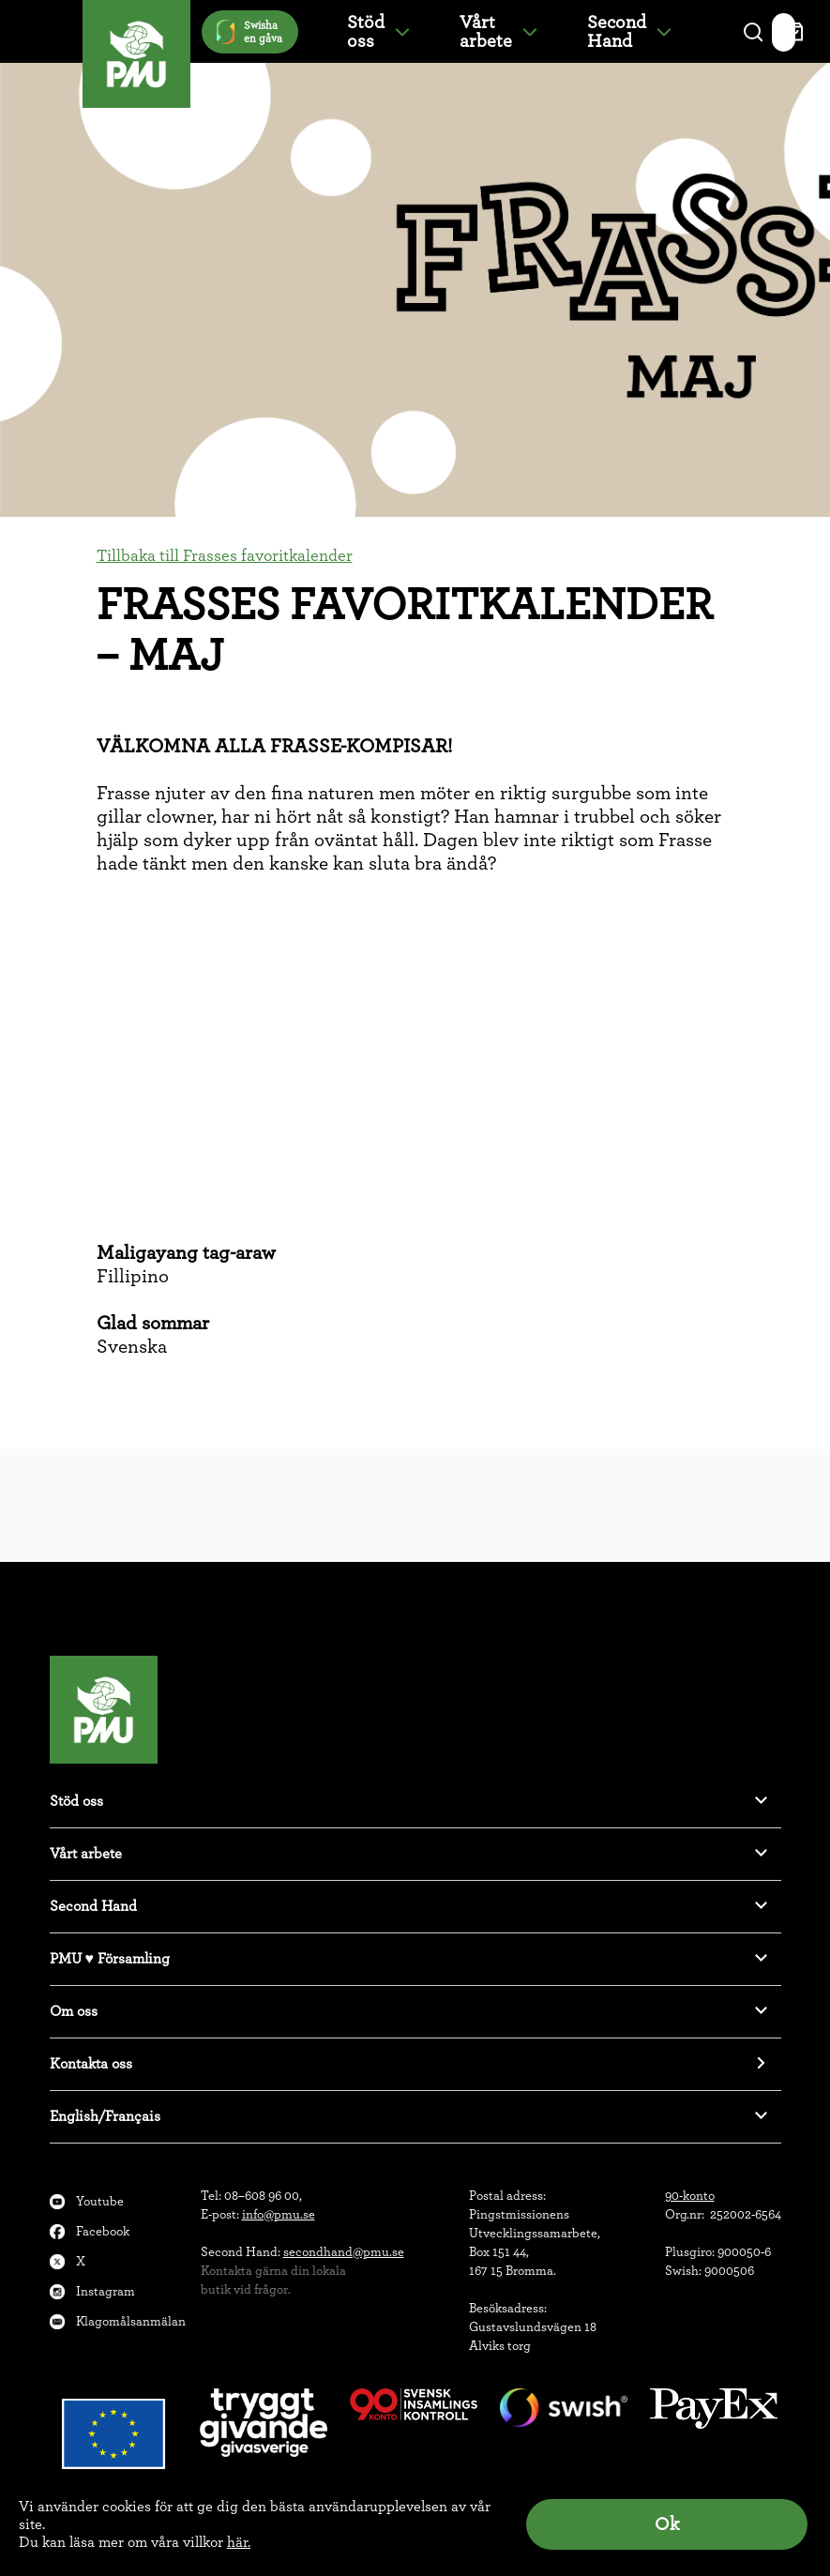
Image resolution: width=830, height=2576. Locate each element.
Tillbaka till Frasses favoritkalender (225, 556)
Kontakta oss (91, 2063)
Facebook (102, 2231)
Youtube (100, 2201)
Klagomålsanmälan (131, 2321)
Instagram (105, 2291)
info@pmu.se (278, 2214)
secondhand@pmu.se (343, 2252)
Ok (667, 2524)
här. (238, 2542)
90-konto (690, 2196)
